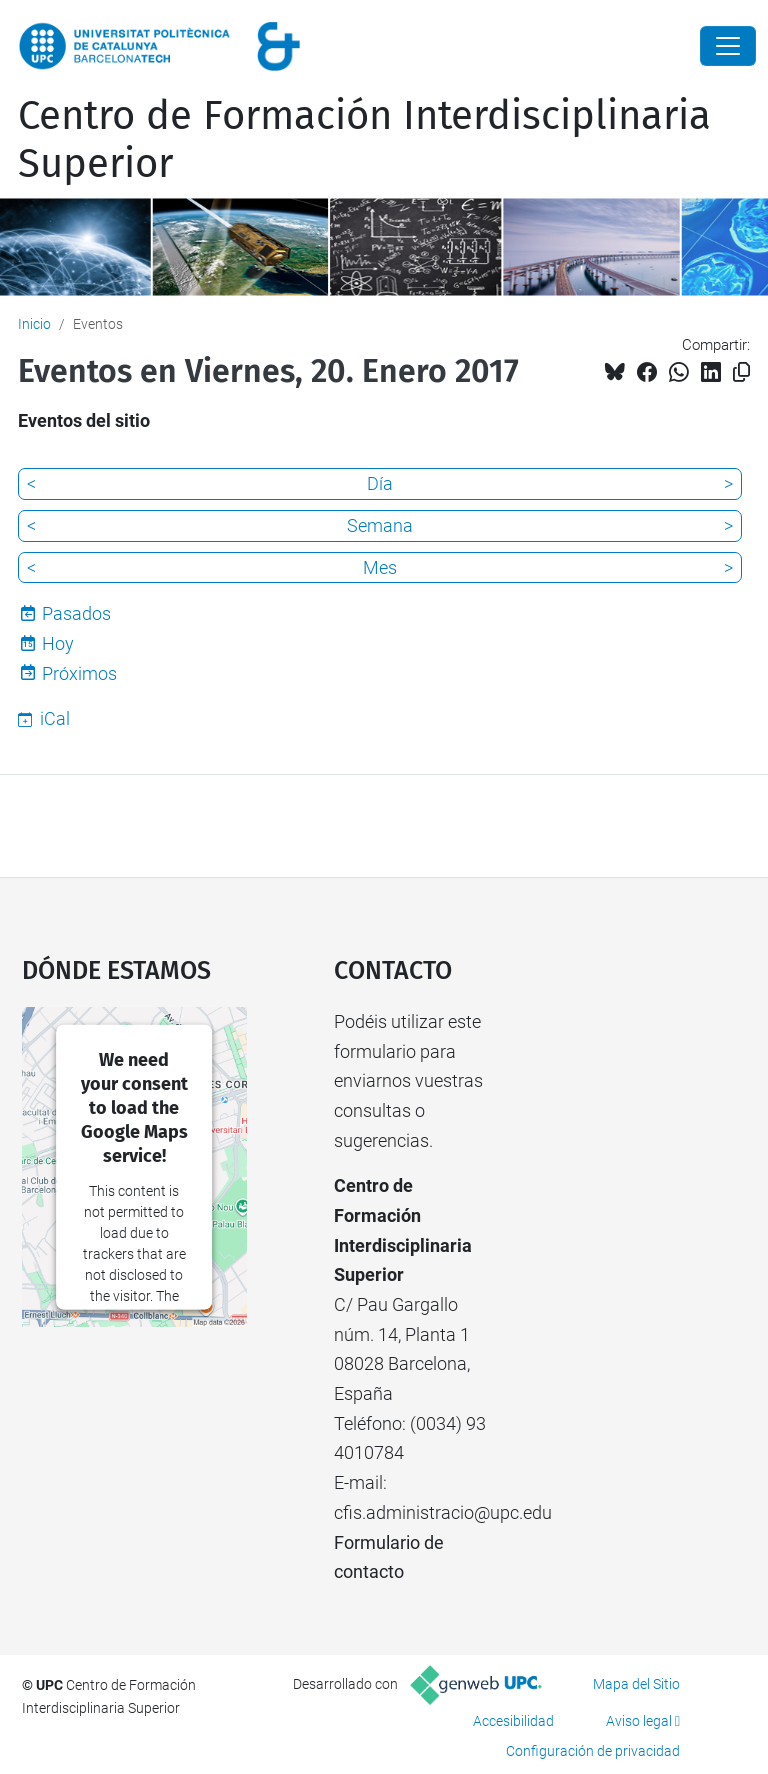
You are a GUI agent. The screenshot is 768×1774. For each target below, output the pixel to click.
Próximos (79, 673)
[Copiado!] (741, 372)
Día (380, 483)
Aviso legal (639, 1721)
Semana (380, 525)
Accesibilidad (513, 1721)
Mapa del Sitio (636, 1684)
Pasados (76, 613)
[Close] (728, 46)
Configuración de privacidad (593, 1751)
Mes (380, 567)
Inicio (34, 324)
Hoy (58, 643)
